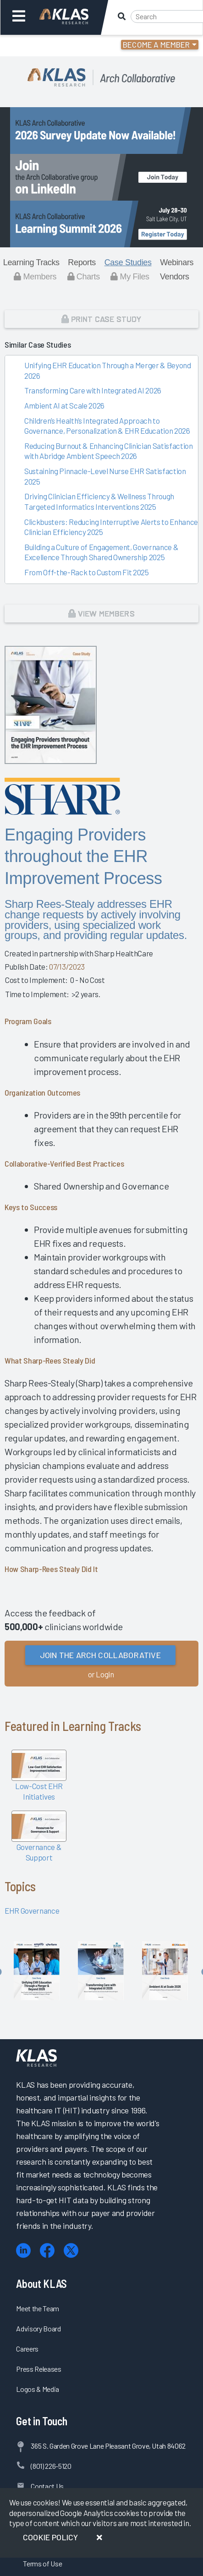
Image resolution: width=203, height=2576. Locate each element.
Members (35, 276)
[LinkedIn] (23, 2250)
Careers (27, 2348)
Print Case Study (101, 319)
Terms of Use (42, 2563)
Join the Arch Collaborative (100, 1655)
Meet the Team (37, 2308)
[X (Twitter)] (71, 2250)
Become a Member (156, 44)
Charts (83, 276)
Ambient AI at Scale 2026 (64, 405)
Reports (82, 262)
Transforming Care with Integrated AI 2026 (92, 390)
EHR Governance (32, 1910)
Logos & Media (37, 2389)
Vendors (174, 276)
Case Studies (128, 262)
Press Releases (38, 2368)
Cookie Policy (50, 2537)
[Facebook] (47, 2250)
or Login (101, 1674)
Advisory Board (38, 2328)
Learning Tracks (31, 262)
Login (46, 45)
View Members (101, 613)
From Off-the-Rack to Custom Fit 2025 (86, 572)
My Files (129, 276)
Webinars (176, 262)
